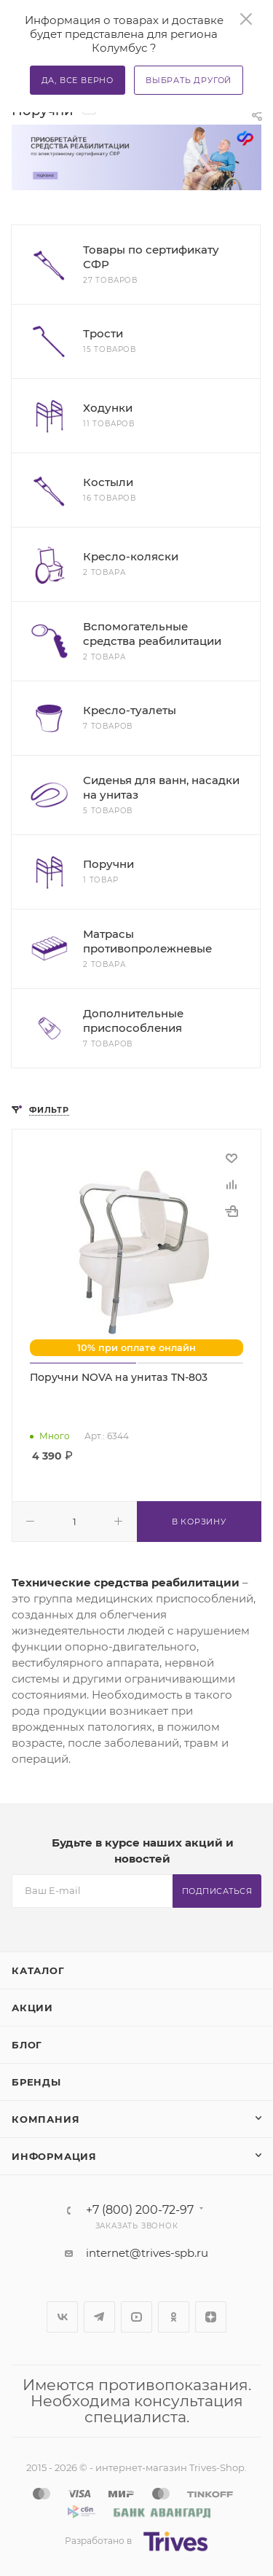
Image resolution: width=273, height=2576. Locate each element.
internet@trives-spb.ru (147, 2253)
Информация (54, 2156)
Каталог (38, 1970)
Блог (27, 2045)
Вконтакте (62, 2317)
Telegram (99, 2317)
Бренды (36, 2082)
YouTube (136, 2317)
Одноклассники (173, 2317)
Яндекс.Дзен (210, 2317)
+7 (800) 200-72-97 (140, 2210)
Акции (32, 2007)
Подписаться (217, 1891)
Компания (45, 2119)
